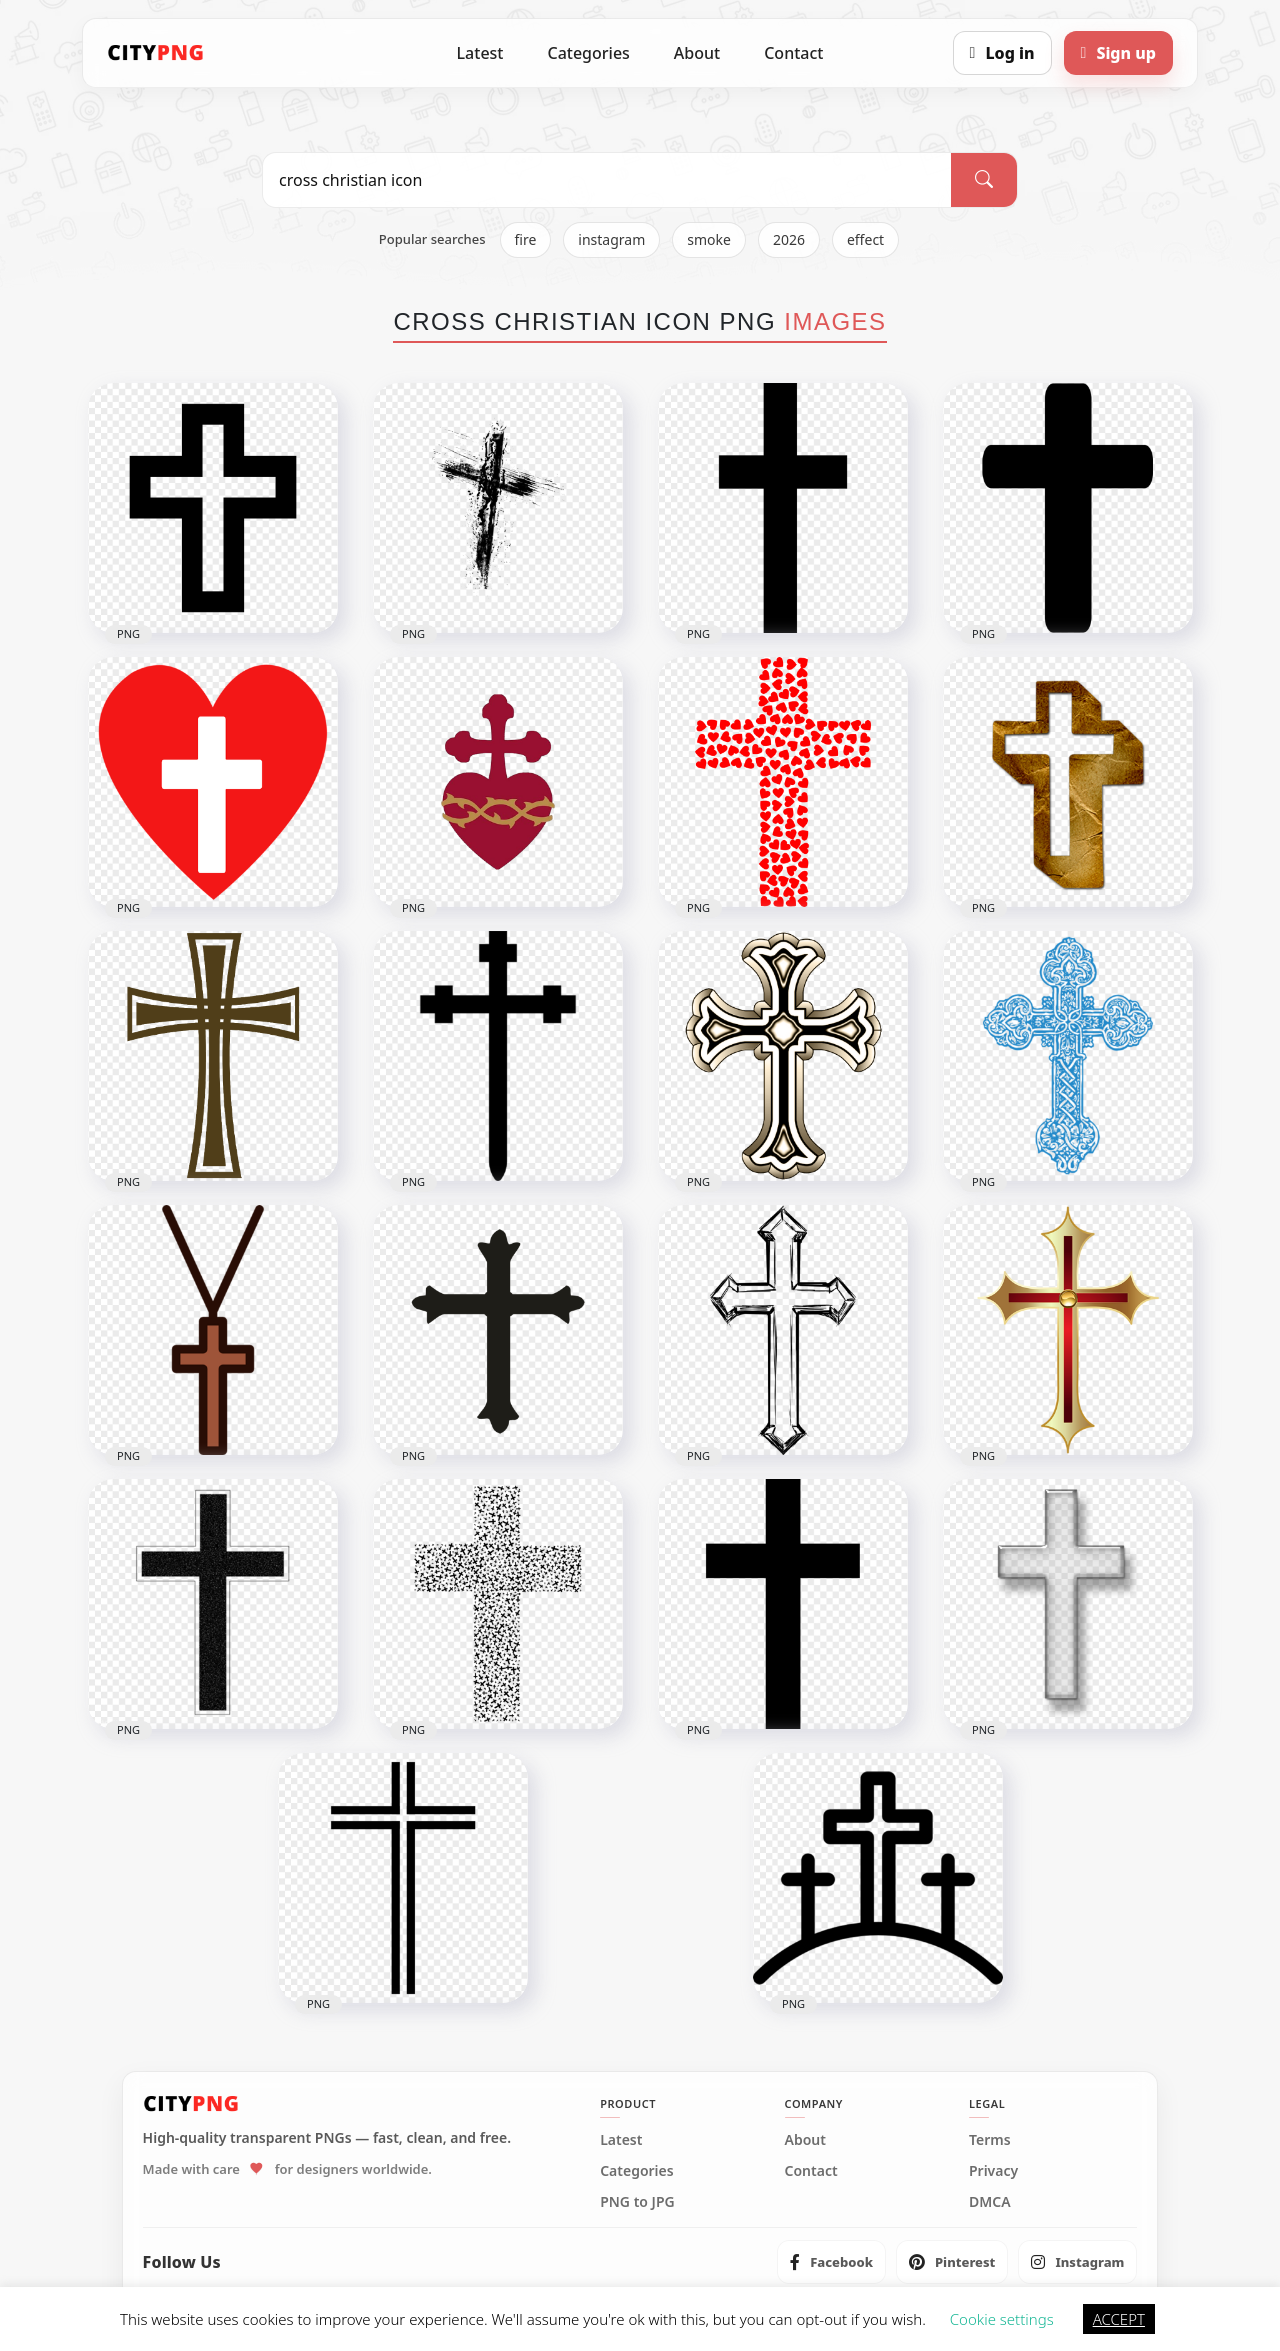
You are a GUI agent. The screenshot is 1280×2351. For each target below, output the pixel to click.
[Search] (984, 180)
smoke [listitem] (709, 239)
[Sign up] (1118, 53)
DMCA (990, 2202)
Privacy (993, 2171)
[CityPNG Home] (156, 53)
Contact (793, 53)
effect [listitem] (865, 239)
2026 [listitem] (789, 239)
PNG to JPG (637, 2202)
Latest (480, 53)
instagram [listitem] (611, 239)
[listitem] (831, 2262)
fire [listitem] (526, 239)
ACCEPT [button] (1119, 2319)
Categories (588, 53)
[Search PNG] (607, 180)
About (697, 53)
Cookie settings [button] (1002, 2319)
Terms (990, 2140)
